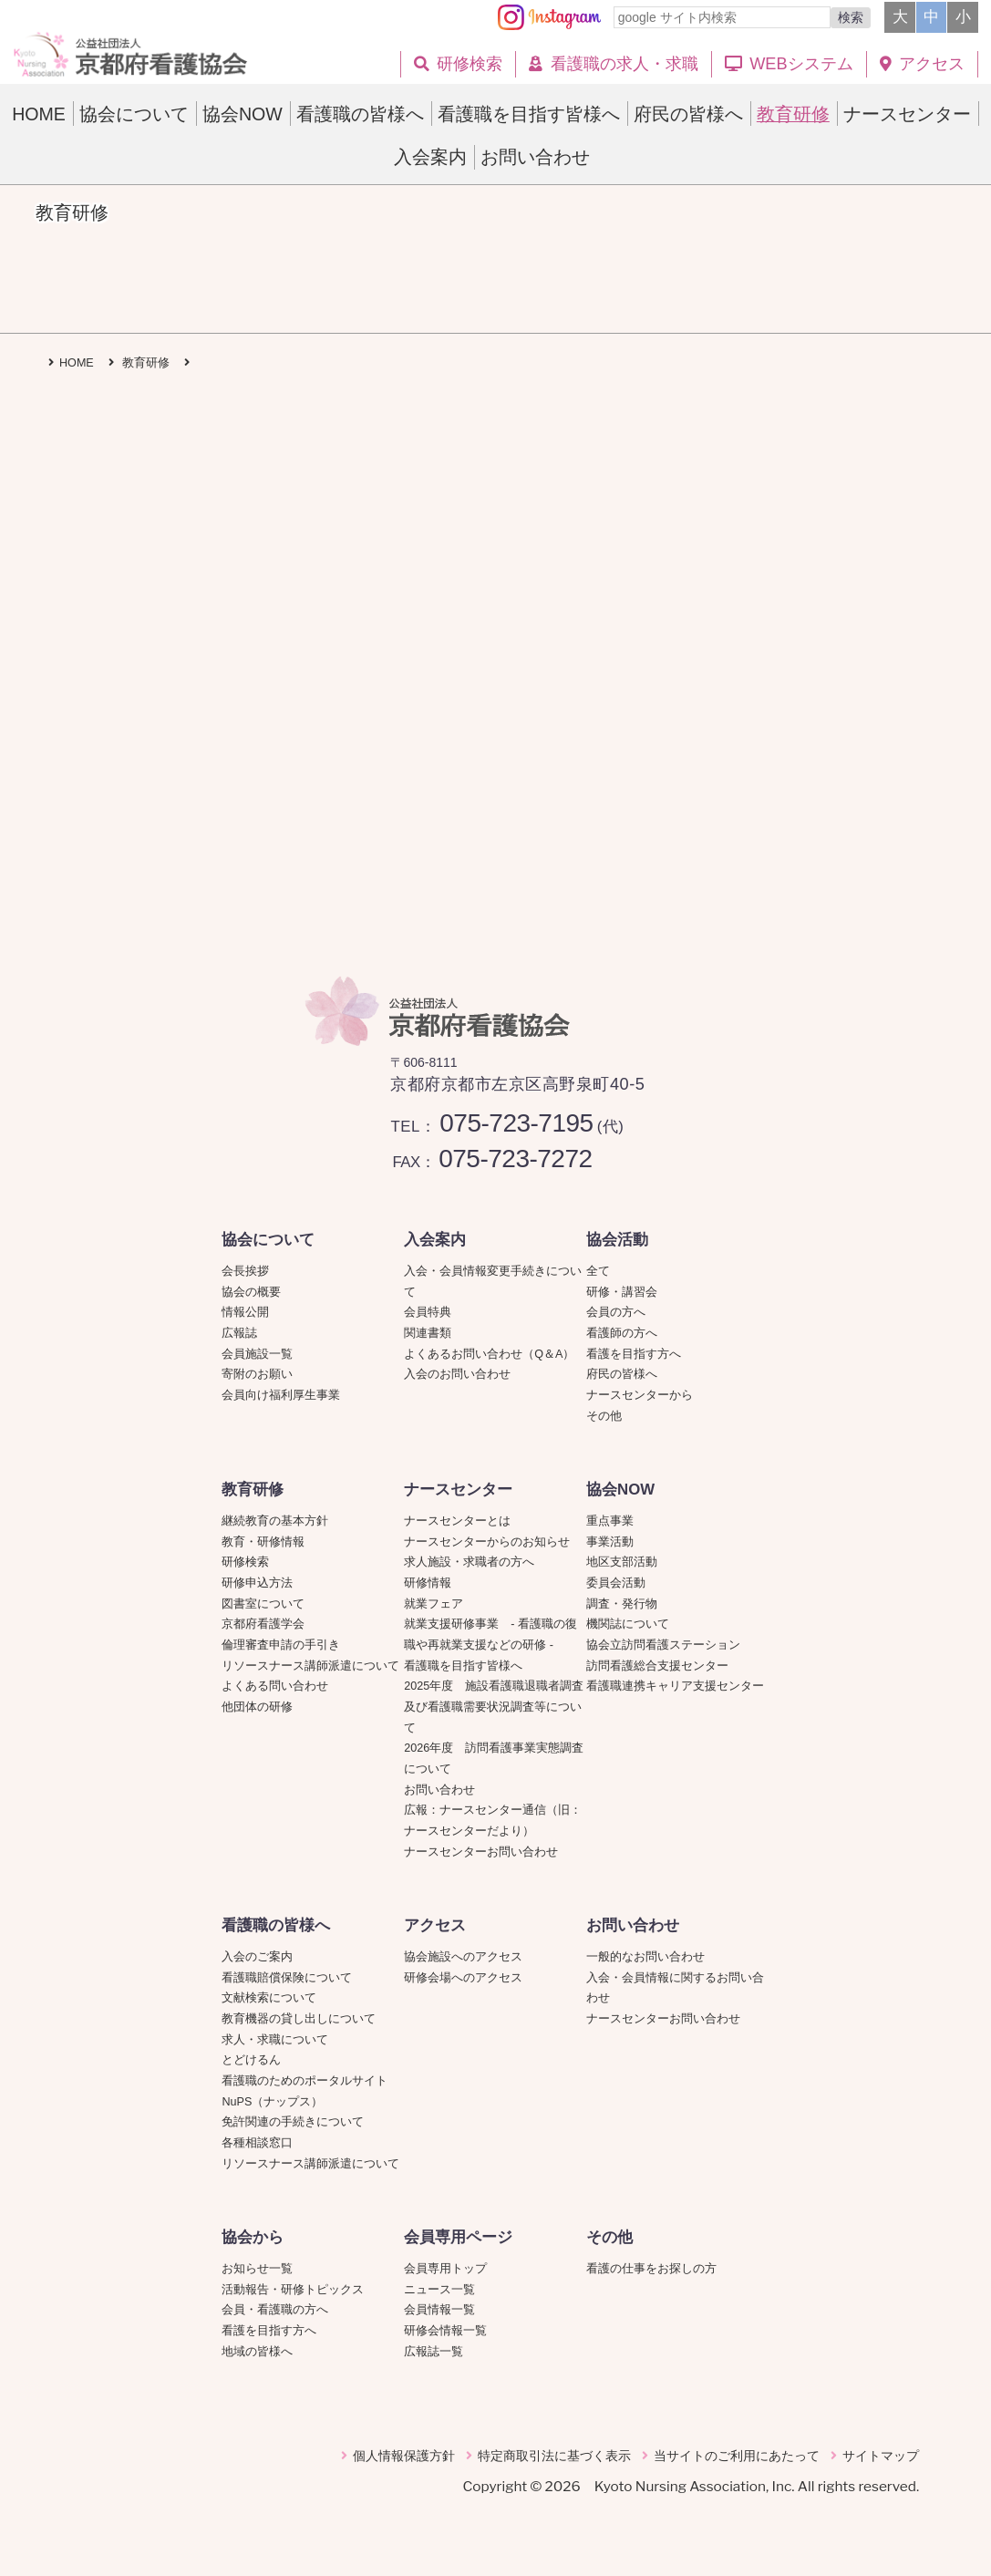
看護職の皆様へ (276, 1925)
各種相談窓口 (257, 2142)
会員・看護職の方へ (275, 2309)
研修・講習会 (621, 1292)
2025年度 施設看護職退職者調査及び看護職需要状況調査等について (493, 1706)
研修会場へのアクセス (463, 1977)
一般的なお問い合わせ (645, 1956)
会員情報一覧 (439, 2309)
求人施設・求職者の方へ (469, 1562)
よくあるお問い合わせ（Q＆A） (489, 1354)
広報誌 (239, 1333)
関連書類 (427, 1333)
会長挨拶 (245, 1271)
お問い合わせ (439, 1790)
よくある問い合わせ (275, 1686)
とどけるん (251, 2060)
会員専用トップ (445, 2268)
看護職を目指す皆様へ (463, 1666)
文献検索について (269, 1997)
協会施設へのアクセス (463, 1956)
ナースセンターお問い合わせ (481, 1852)
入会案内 (435, 1239)
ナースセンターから (639, 1395)
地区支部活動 (621, 1562)
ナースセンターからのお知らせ (487, 1542)
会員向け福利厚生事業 (281, 1395)
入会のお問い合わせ (457, 1374)
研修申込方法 (257, 1583)
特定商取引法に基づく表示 (554, 2455)
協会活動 (617, 1239)
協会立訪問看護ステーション (663, 1645)
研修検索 (245, 1562)
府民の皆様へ (621, 1374)
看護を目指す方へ (633, 1354)
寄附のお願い (257, 1374)
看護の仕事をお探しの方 (651, 2268)
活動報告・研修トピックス (293, 2289)
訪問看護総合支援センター (657, 1666)
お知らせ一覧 (257, 2268)
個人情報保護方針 (404, 2455)
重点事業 (610, 1521)
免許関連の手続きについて (293, 2122)
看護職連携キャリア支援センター (675, 1686)
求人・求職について (275, 2039)
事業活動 (610, 1542)
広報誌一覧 (433, 2351)
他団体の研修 (257, 1707)
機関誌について (627, 1624)
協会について (268, 1239)
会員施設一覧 (257, 1354)
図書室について (263, 1604)
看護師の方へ (621, 1333)
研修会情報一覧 (445, 2330)
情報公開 (245, 1312)
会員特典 (427, 1312)
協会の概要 (251, 1292)
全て (598, 1271)
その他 (604, 1416)
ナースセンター (458, 1489)
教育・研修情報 (263, 1542)
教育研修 (253, 1489)
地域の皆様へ (257, 2351)
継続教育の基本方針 (275, 1521)
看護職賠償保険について (287, 1977)
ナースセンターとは (457, 1521)
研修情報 (427, 1583)
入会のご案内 (257, 1956)
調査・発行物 (621, 1604)
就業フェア (439, 1604)
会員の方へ (615, 1312)
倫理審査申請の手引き (281, 1645)
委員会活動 (615, 1583)
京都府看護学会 (263, 1624)
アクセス (435, 1925)
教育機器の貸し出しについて (299, 2018)
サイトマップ (880, 2455)
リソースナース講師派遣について (310, 1666)
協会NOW (620, 1489)
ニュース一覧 (439, 2289)
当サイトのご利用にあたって (737, 2455)
